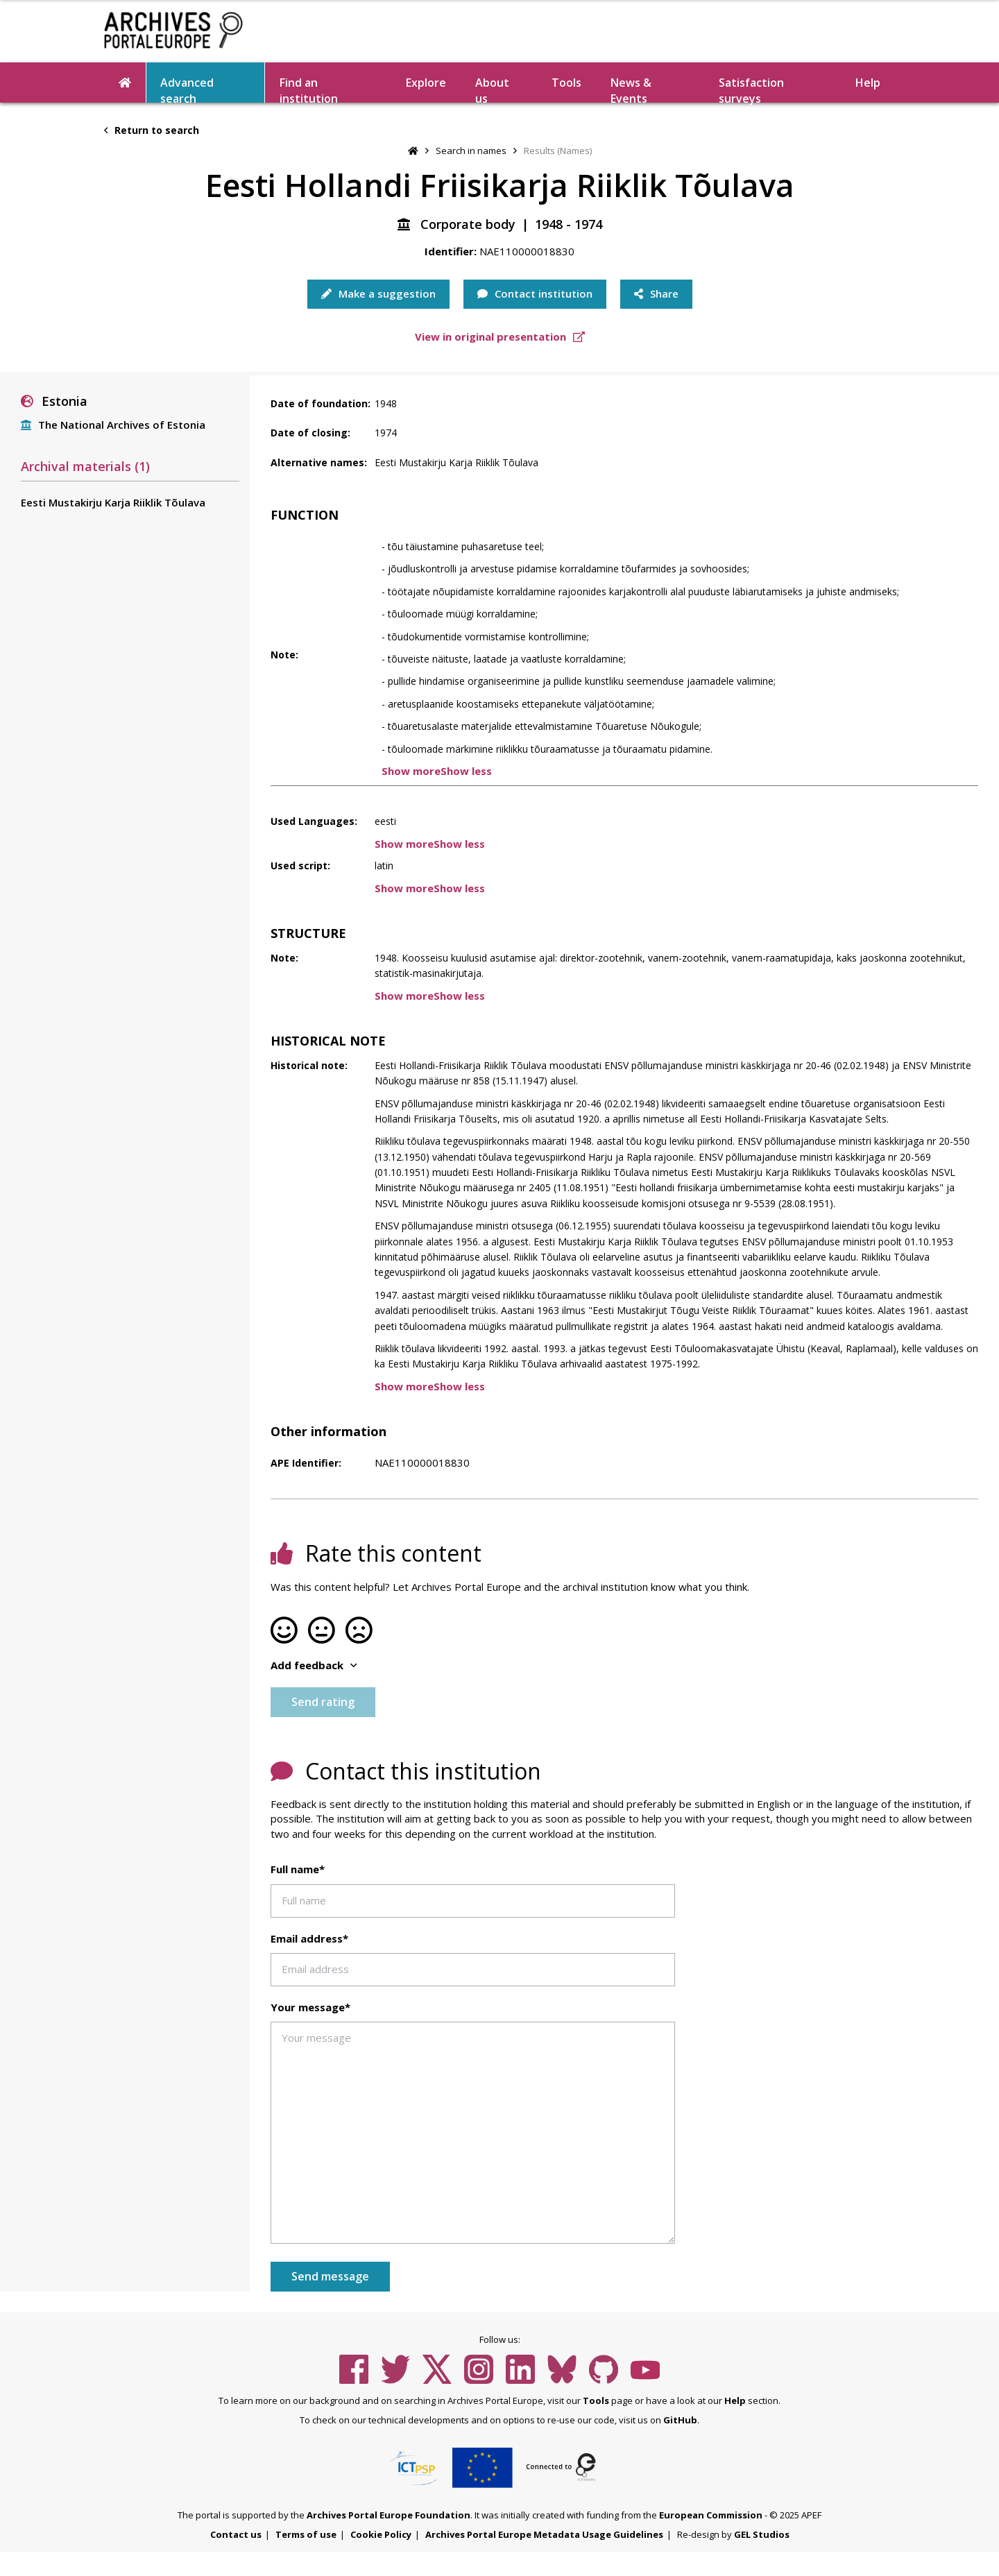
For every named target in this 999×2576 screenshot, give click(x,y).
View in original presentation (500, 336)
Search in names (471, 150)
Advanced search (187, 89)
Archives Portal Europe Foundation (388, 2515)
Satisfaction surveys (751, 89)
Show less (466, 771)
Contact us (236, 2534)
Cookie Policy (380, 2534)
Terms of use (305, 2534)
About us (492, 89)
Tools (566, 82)
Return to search (151, 130)
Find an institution (309, 89)
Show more (411, 771)
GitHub (680, 2420)
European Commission (710, 2515)
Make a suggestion (378, 293)
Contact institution (534, 293)
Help (867, 82)
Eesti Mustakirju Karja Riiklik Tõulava (113, 502)
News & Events (630, 89)
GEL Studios (761, 2534)
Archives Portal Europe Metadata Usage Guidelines (544, 2534)
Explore (426, 82)
